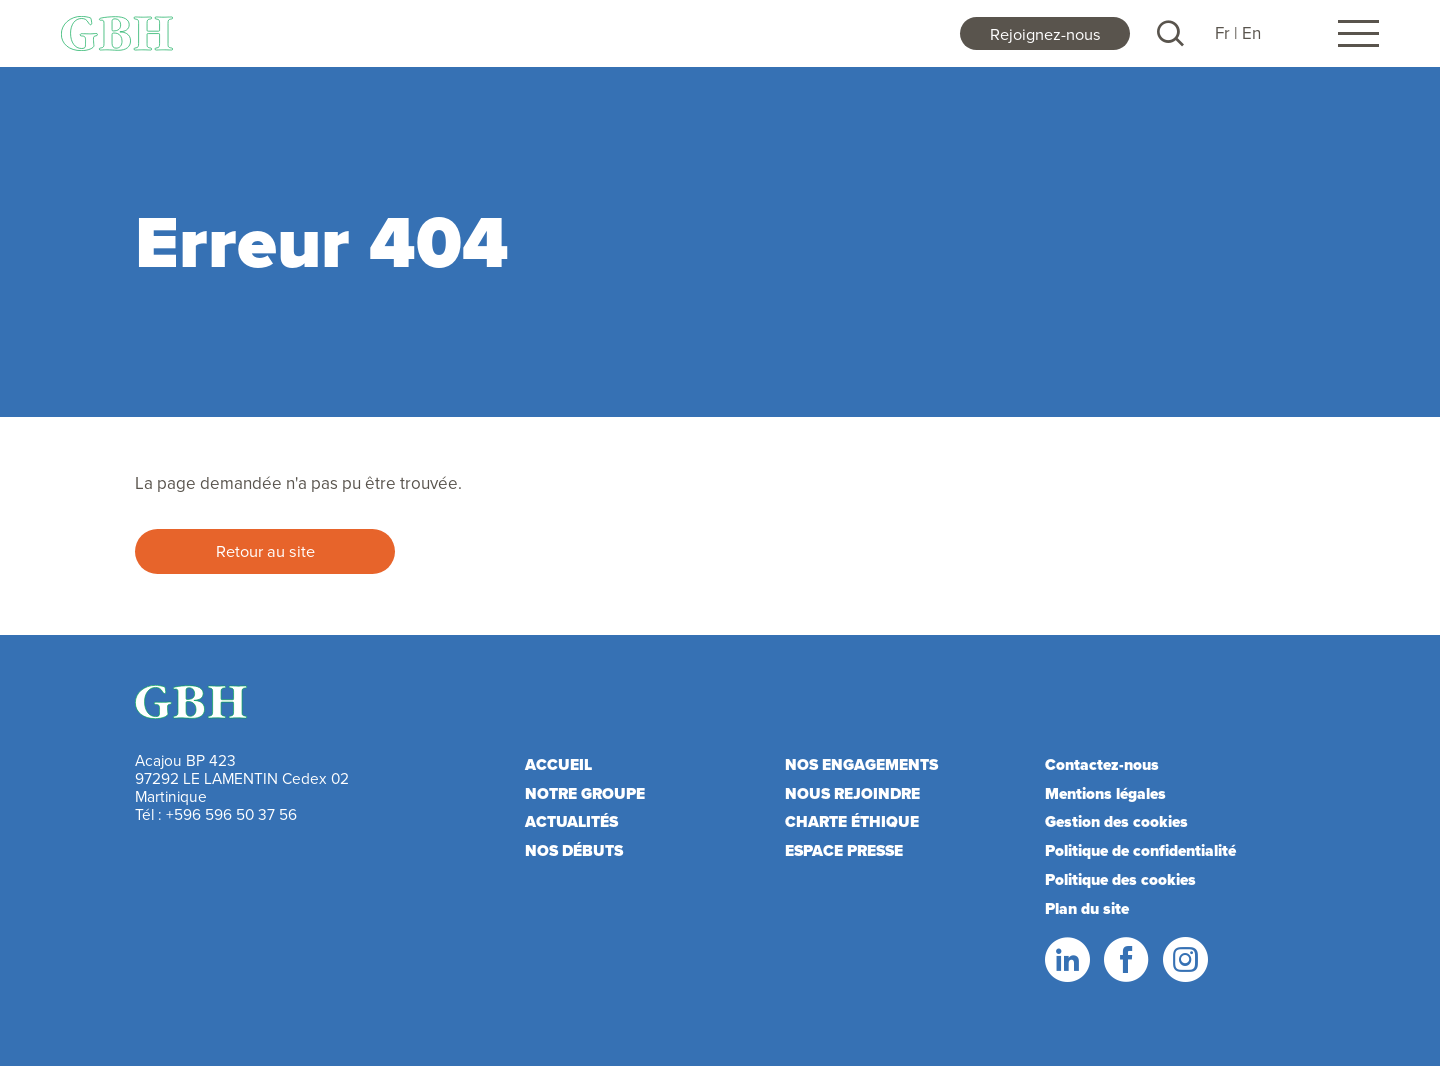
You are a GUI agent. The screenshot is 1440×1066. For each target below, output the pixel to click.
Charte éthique (852, 821)
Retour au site (265, 550)
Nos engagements (861, 764)
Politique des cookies (1120, 879)
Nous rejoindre (852, 793)
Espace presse (844, 850)
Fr (1222, 33)
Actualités (571, 821)
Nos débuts (574, 850)
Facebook (1125, 960)
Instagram (1184, 960)
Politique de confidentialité (1140, 850)
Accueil (558, 764)
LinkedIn (1066, 960)
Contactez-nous (1102, 764)
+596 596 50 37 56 (231, 814)
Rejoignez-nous (1045, 33)
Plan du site (1087, 908)
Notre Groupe (585, 793)
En (1251, 33)
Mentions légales (1105, 793)
